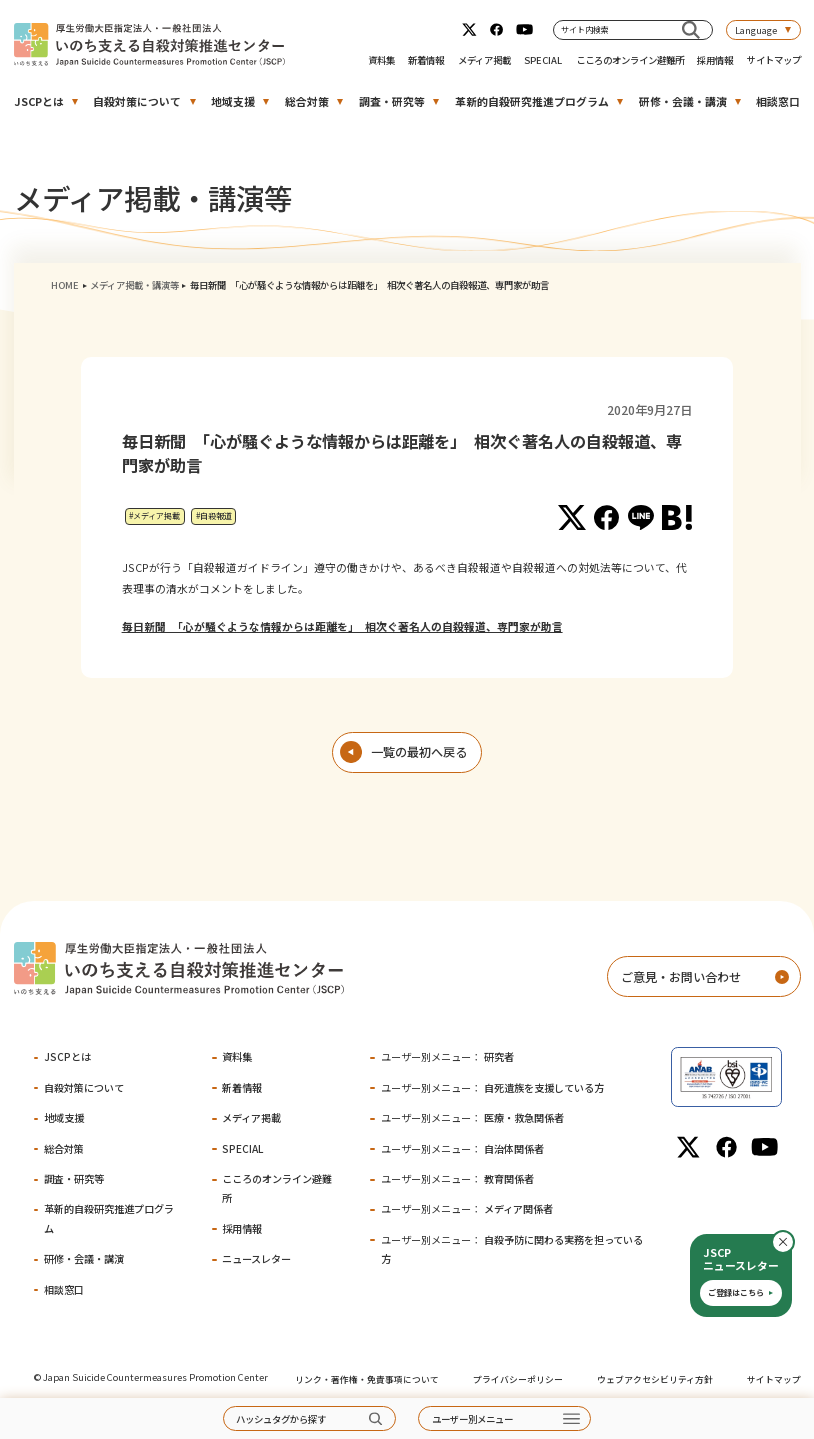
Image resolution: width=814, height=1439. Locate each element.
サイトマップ (774, 60)
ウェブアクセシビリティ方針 (655, 1379)
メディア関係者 (467, 1208)
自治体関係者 (462, 1148)
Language (756, 30)
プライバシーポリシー (518, 1379)
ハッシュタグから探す (281, 1419)
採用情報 (715, 60)
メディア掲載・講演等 (134, 285)
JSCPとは (39, 101)
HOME (65, 285)
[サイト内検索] (690, 29)
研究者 (447, 1056)
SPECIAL (543, 60)
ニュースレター (256, 1258)
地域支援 (233, 101)
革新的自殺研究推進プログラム (532, 101)
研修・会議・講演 (683, 101)
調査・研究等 (392, 101)
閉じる (794, 1242)
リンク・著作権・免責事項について (367, 1379)
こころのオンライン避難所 (630, 60)
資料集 (381, 60)
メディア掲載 (484, 60)
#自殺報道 (214, 515)
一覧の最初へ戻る (419, 752)
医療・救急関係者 (472, 1117)
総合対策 (307, 101)
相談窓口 (778, 101)
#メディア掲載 (154, 515)
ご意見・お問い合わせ (681, 977)
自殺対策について (137, 101)
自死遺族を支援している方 (492, 1087)
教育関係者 (457, 1178)
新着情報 (426, 60)
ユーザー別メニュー (472, 1419)
